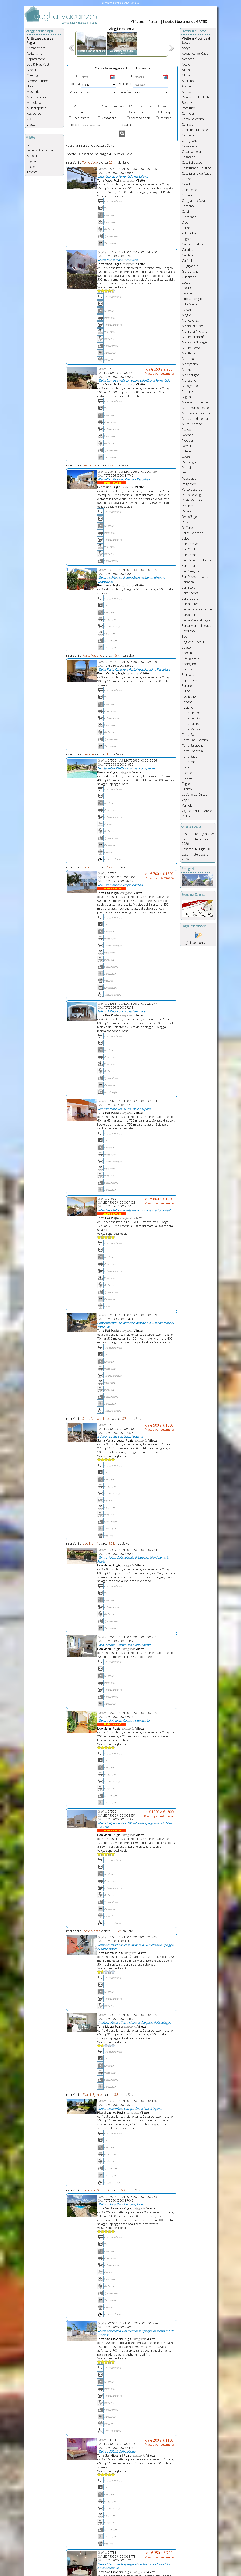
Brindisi (32, 156)
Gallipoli (187, 260)
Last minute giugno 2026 (195, 841)
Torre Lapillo (190, 724)
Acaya (186, 48)
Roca (185, 522)
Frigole (186, 239)
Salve (185, 538)
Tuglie (186, 783)
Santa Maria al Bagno (197, 620)
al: (131, 76)
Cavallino (188, 184)
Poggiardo (189, 484)
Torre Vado (189, 762)
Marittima (188, 353)
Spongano (189, 664)
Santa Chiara (190, 615)
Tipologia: (74, 84)
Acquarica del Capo (195, 53)
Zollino (186, 816)
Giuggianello (190, 266)
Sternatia (188, 675)
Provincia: (75, 92)
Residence (34, 113)
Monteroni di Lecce (195, 408)
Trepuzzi (188, 767)
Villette (31, 124)
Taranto (32, 172)
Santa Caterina (192, 604)
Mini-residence (37, 97)
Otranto (187, 457)
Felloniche (189, 233)
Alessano (188, 59)
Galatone (188, 255)
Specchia (188, 653)
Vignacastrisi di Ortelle (197, 811)
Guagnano (189, 277)
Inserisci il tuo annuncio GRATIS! (185, 21)
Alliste (186, 75)
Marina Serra (191, 348)
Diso (185, 222)
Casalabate (189, 146)
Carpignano (190, 141)
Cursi (185, 211)
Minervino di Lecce (195, 402)
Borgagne (188, 102)
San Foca (188, 566)
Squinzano (189, 669)
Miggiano (188, 397)
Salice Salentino (192, 533)
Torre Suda (189, 756)
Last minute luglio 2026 (197, 849)
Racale (186, 511)
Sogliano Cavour (193, 642)
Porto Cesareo (192, 489)
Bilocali (31, 70)
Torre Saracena (193, 745)
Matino (187, 369)
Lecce (31, 166)
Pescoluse (189, 478)
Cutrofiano (189, 217)
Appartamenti (36, 59)
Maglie (186, 315)
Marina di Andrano (195, 331)
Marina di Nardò (193, 337)
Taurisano (189, 696)
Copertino (189, 195)
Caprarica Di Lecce (195, 130)
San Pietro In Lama (195, 576)
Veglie (186, 800)
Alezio (186, 64)
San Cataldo (190, 549)
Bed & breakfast (38, 64)
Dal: (77, 76)
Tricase (187, 773)
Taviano (187, 702)
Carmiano (188, 135)
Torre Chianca (191, 713)
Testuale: (125, 124)
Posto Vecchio (192, 500)
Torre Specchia (192, 751)
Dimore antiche (37, 81)
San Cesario (190, 555)
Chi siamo (138, 21)
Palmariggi (189, 462)
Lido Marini (189, 304)
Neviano (187, 435)
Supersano (189, 680)
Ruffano (187, 527)
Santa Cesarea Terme (197, 609)
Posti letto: (125, 84)
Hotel (30, 86)
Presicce (188, 506)
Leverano (188, 293)
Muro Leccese (192, 424)
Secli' (185, 636)
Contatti (154, 21)
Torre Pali (188, 734)
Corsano (188, 206)
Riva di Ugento (191, 516)
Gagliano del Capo (194, 244)
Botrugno (188, 108)
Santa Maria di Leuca (196, 625)
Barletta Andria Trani (41, 150)
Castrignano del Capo (196, 173)
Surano (187, 685)
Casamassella (191, 151)
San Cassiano (191, 544)
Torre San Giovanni (195, 740)
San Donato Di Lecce (196, 560)
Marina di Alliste (193, 326)
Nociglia (187, 440)
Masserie (33, 92)
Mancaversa (190, 320)
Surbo (186, 691)
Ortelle (186, 451)
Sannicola (188, 587)
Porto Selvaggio (192, 495)
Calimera (188, 113)
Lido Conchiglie (192, 299)
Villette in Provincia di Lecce (196, 40)
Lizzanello (189, 309)
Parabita (187, 467)
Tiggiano (187, 707)
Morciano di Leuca (195, 418)
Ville (29, 119)
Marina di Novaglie (195, 342)
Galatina (187, 250)
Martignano (190, 364)
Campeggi (33, 75)
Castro (186, 179)
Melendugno (190, 375)
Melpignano (190, 386)
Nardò (186, 429)
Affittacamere (36, 48)
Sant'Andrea (190, 593)
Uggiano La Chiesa (194, 794)
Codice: (73, 122)
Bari (29, 145)
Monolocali (34, 102)
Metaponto (189, 391)
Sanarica (188, 582)
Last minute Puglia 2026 (198, 834)
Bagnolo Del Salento (196, 97)
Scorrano (188, 631)
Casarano (188, 157)
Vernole (187, 805)
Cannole (187, 124)
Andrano (188, 81)
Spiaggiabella (190, 658)
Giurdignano (190, 271)
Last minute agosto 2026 (195, 856)
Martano (188, 358)
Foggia (31, 161)
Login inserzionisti (194, 942)
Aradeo (187, 86)
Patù (185, 473)
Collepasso (189, 190)
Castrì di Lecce (192, 162)
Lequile (187, 288)
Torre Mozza (191, 729)
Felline (186, 228)
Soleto (186, 647)
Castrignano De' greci (196, 168)
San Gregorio (191, 571)
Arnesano (188, 92)
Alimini (186, 70)
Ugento (187, 789)
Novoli (186, 446)
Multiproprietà (36, 108)
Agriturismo (34, 53)
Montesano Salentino (197, 413)
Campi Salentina (193, 119)
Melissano (189, 380)
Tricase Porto (191, 778)
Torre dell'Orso (192, 718)
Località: (124, 91)
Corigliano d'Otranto (196, 200)
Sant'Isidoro (190, 598)
